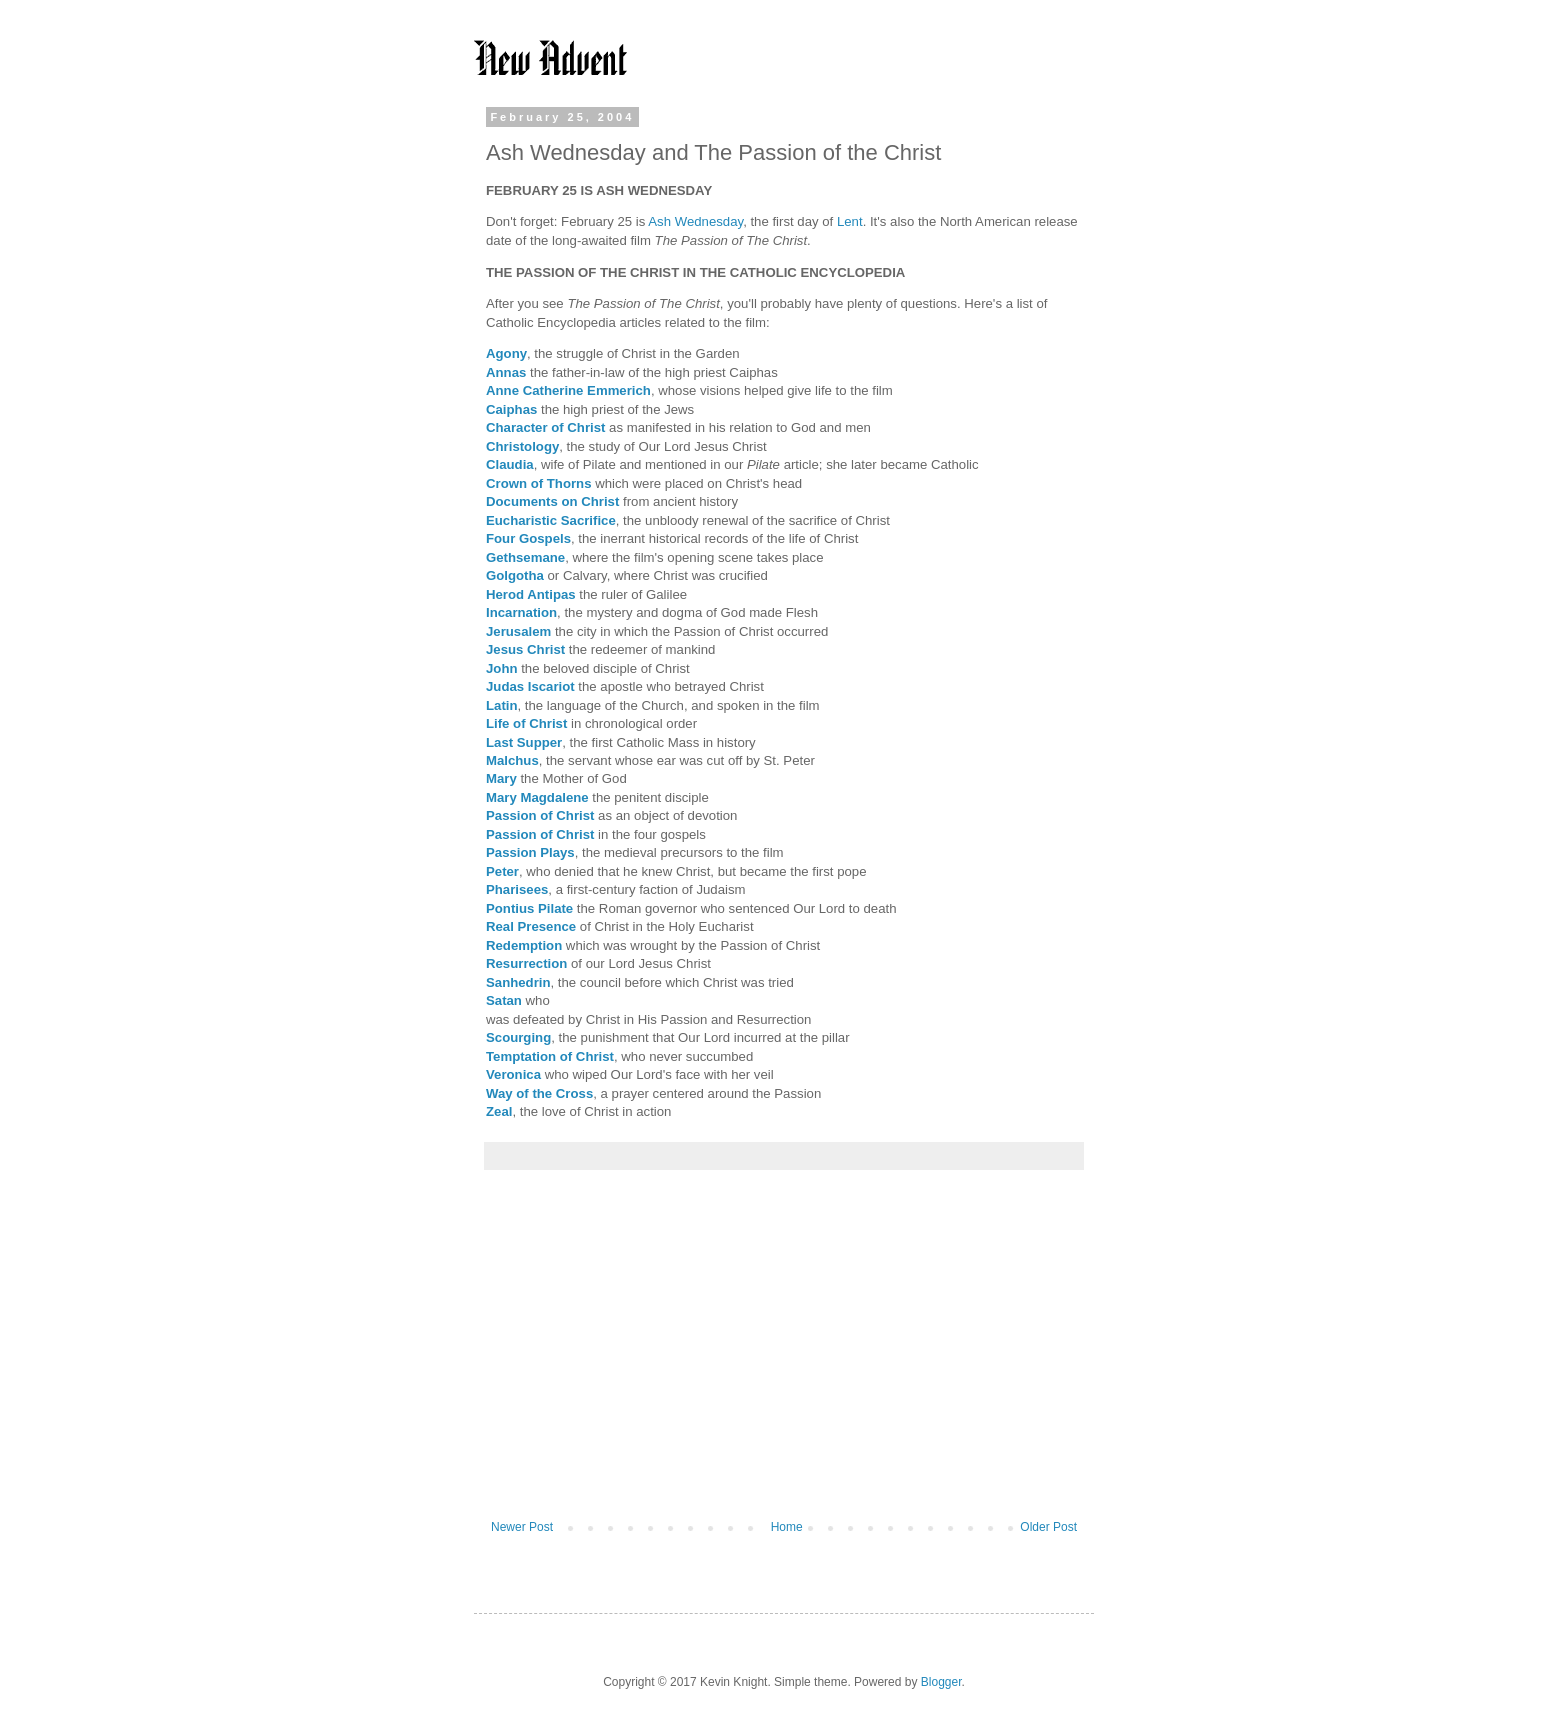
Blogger (941, 1682)
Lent (850, 221)
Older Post (1048, 1527)
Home (787, 1527)
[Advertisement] (784, 1355)
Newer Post (522, 1527)
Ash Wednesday (695, 221)
